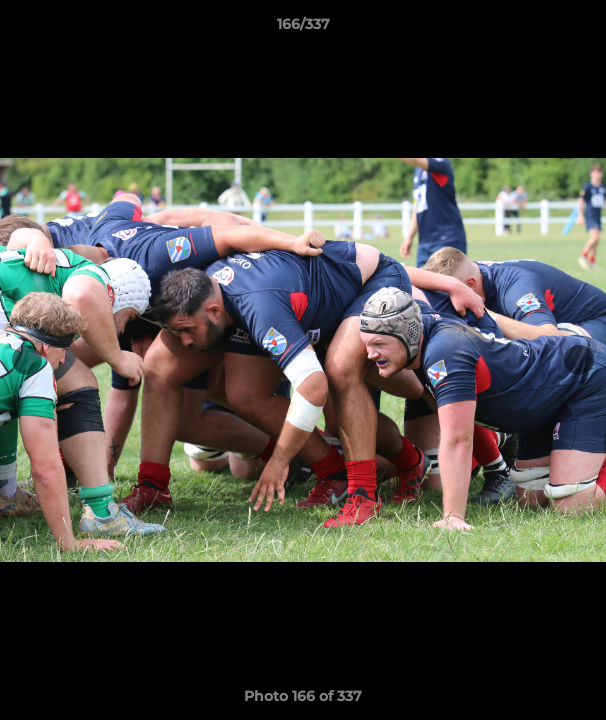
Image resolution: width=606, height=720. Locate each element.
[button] (582, 29)
